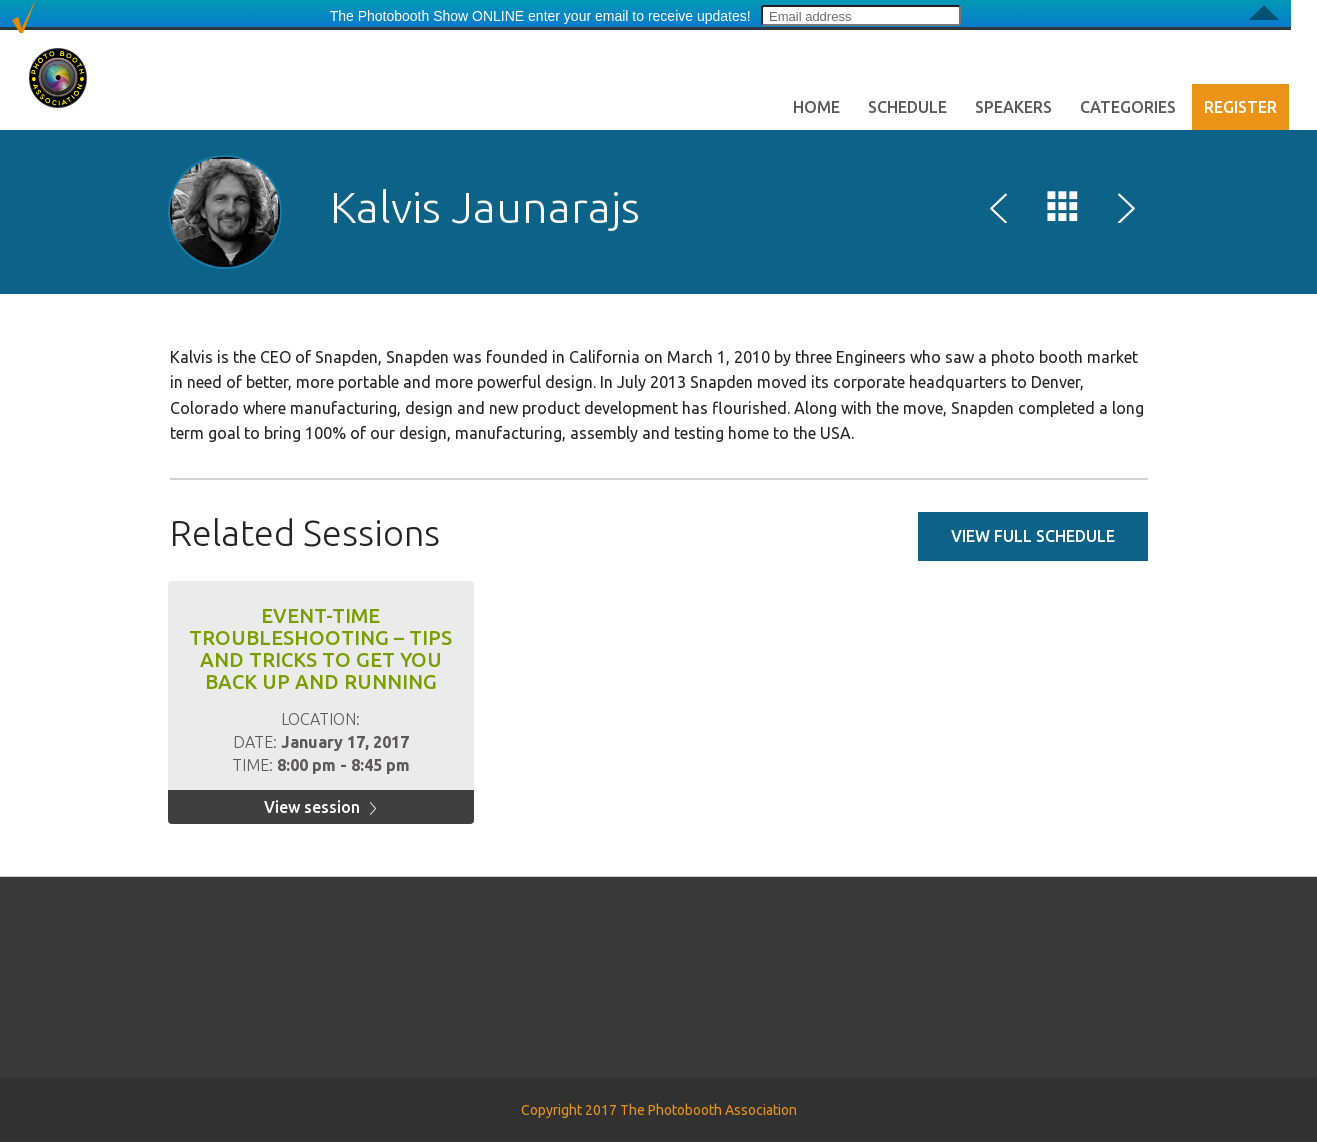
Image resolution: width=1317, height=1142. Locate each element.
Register (1240, 107)
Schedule (907, 107)
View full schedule (1033, 536)
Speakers (1013, 107)
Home (816, 107)
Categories (1128, 107)
